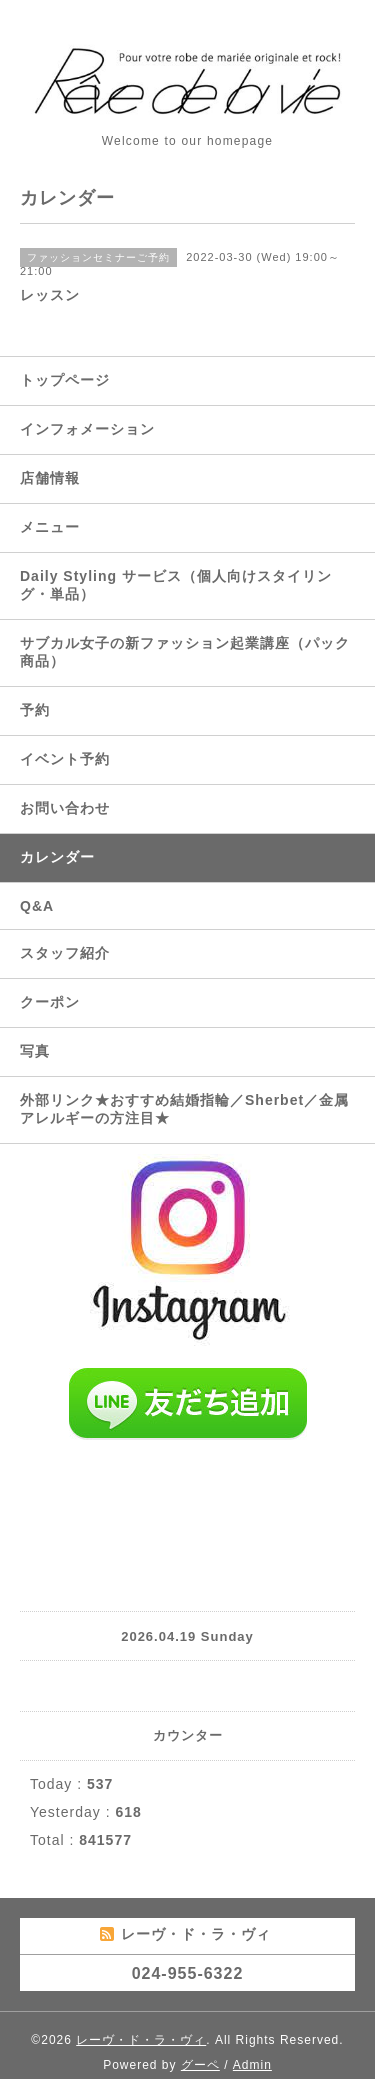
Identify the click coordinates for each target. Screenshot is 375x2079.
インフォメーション (87, 429)
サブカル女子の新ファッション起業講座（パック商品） (185, 652)
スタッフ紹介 (65, 953)
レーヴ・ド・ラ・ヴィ (141, 2040)
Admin (252, 2065)
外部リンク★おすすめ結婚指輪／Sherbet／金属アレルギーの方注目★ (184, 1109)
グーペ (200, 2065)
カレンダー (57, 857)
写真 (35, 1051)
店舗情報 (50, 478)
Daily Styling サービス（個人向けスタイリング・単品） (176, 585)
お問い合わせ (65, 808)
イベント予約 (65, 759)
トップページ (65, 380)
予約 (35, 710)
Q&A (37, 906)
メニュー (50, 527)
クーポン (50, 1002)
